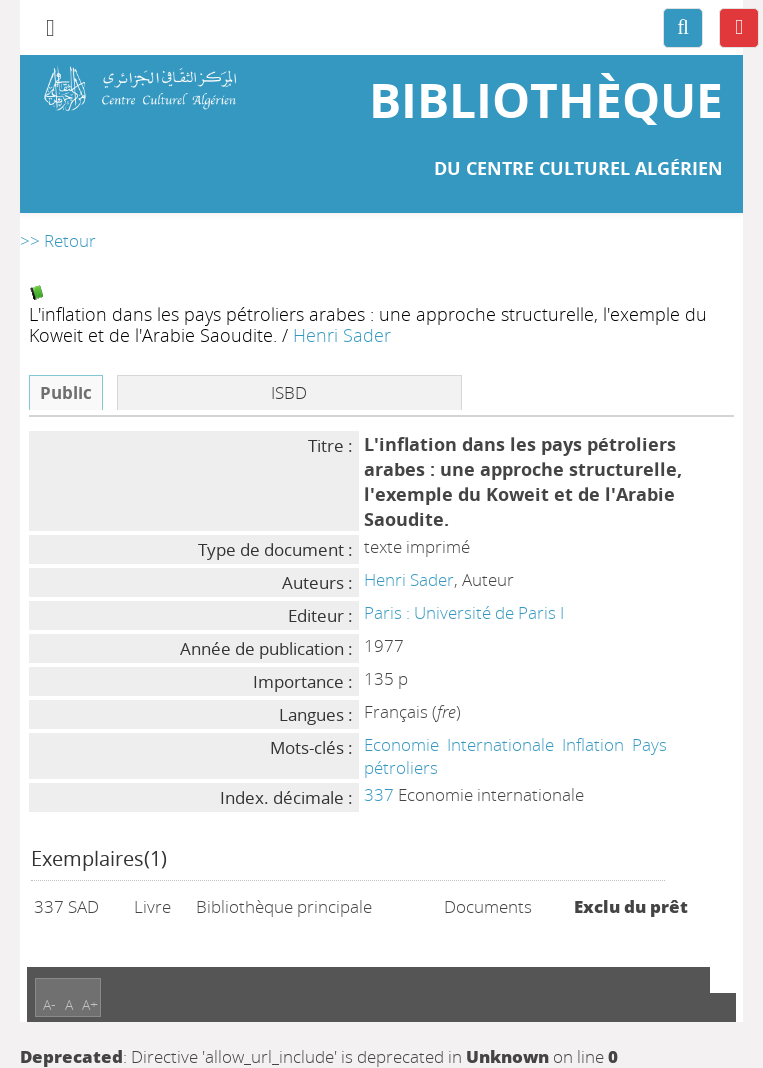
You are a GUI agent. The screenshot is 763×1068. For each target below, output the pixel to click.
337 (379, 794)
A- (49, 1004)
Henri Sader (342, 334)
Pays (649, 744)
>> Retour (58, 240)
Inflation (593, 744)
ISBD (289, 392)
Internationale (500, 744)
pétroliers (401, 767)
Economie (401, 744)
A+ (90, 1004)
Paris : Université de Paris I (464, 612)
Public (66, 392)
